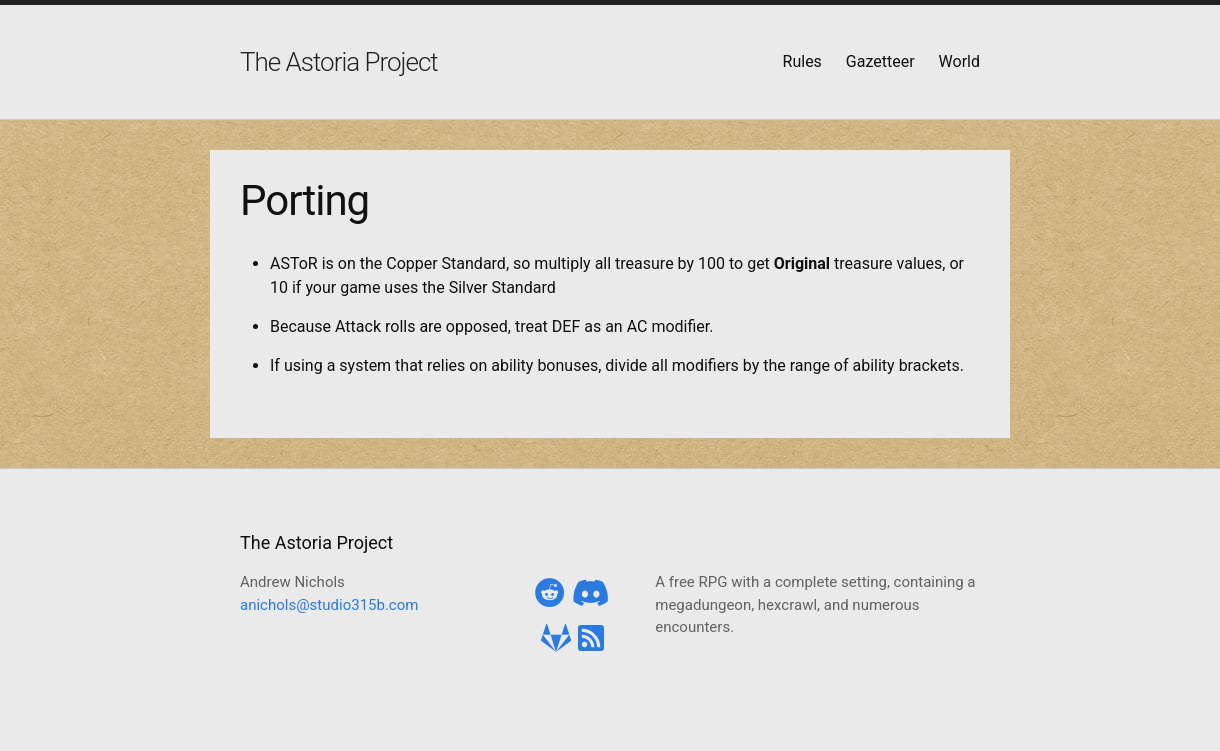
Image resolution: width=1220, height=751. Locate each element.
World (959, 61)
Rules (802, 61)
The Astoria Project (339, 62)
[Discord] (591, 593)
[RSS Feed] (591, 638)
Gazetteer (880, 61)
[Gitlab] (556, 638)
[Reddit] (550, 593)
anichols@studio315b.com (329, 605)
